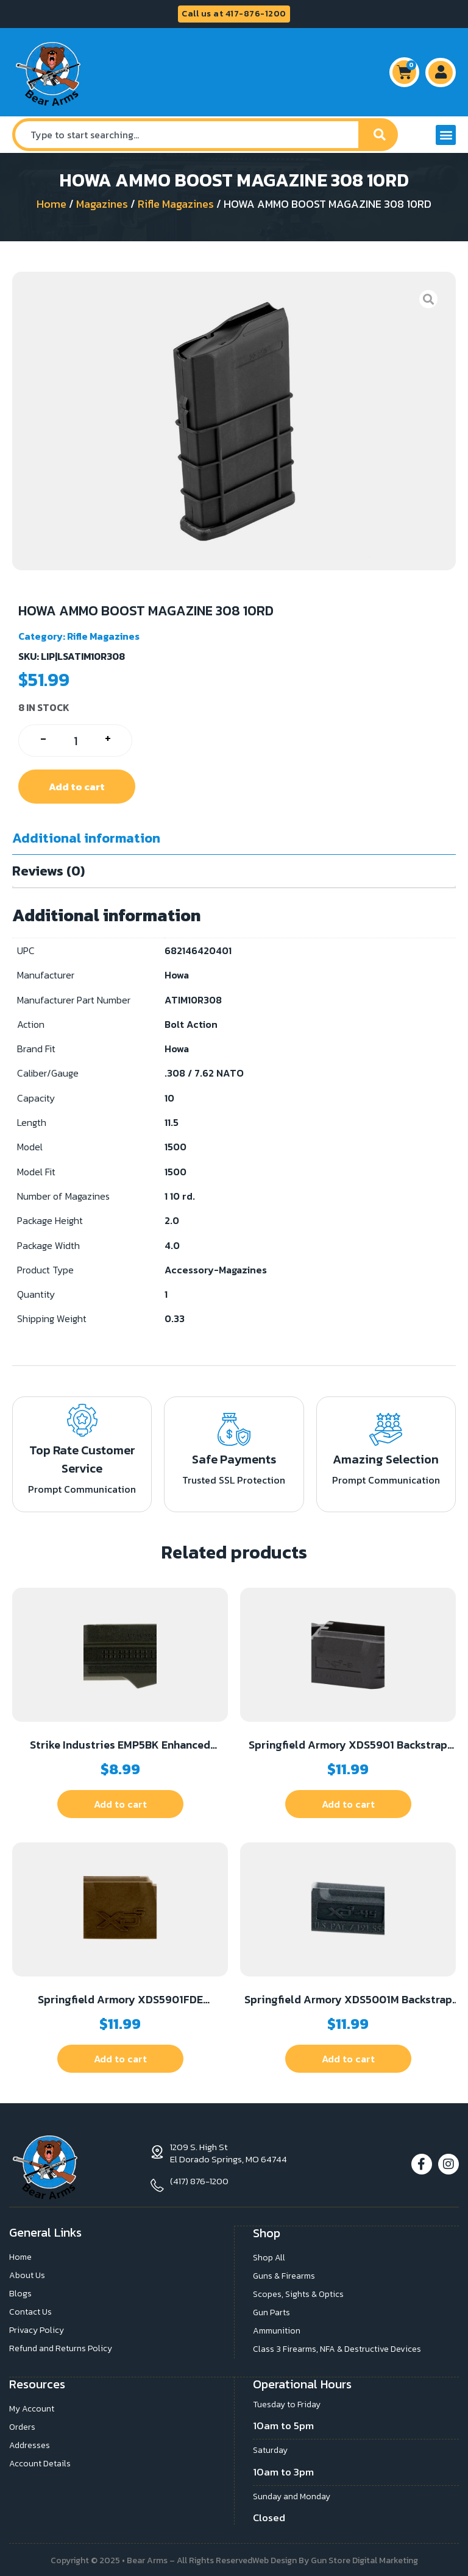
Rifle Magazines (176, 204)
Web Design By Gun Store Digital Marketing (335, 2558)
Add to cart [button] (120, 1804)
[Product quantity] (75, 740)
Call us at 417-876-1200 (234, 13)
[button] (446, 135)
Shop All (269, 2256)
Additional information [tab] (86, 838)
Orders (22, 2425)
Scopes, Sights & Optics (298, 2293)
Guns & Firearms (284, 2274)
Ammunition (276, 2329)
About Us (27, 2274)
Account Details (40, 2461)
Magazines (102, 204)
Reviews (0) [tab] (48, 871)
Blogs (20, 2293)
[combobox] (186, 134)
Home (51, 204)
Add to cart (77, 786)
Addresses (29, 2443)
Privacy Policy (36, 2329)
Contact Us (30, 2311)
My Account (31, 2407)
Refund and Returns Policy (60, 2347)
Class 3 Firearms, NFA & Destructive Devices (337, 2347)
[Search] (379, 134)
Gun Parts (271, 2311)
